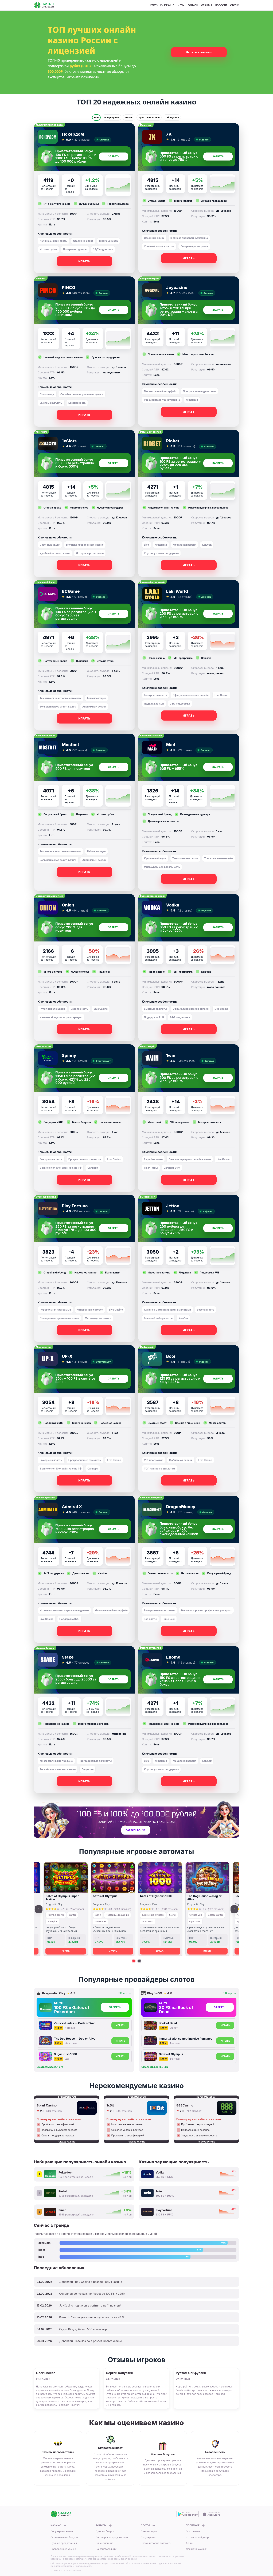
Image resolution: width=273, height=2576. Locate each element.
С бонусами (172, 117)
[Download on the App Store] (212, 2514)
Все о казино (193, 2531)
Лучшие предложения (63, 2543)
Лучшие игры (149, 2531)
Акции (189, 2543)
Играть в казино (199, 52)
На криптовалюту (106, 2548)
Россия (129, 117)
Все (96, 117)
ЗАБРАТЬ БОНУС (136, 1830)
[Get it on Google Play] (187, 2514)
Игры (181, 5)
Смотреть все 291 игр (50, 2066)
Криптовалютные (148, 117)
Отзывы (206, 5)
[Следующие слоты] (234, 1909)
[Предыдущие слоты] (38, 1909)
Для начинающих (196, 2548)
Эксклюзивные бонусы (64, 2537)
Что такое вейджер (197, 2537)
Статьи (234, 5)
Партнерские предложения (112, 2537)
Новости (221, 5)
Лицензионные (104, 2543)
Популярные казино (62, 2531)
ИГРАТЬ (84, 261)
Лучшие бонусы (105, 2531)
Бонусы (193, 5)
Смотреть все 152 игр (154, 2066)
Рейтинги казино (162, 5)
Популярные (111, 117)
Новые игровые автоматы (156, 2543)
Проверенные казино (63, 2548)
